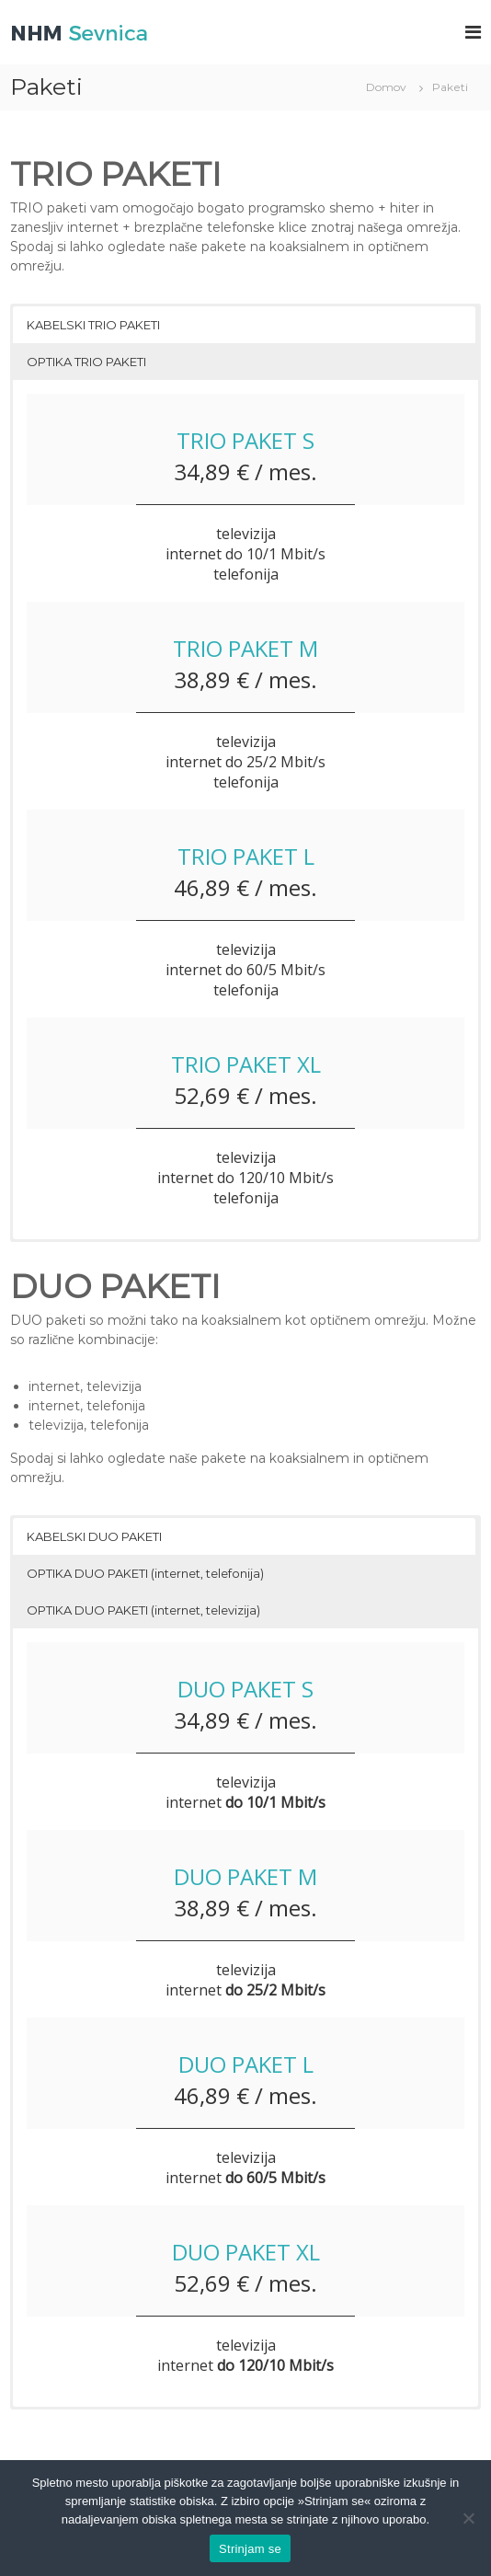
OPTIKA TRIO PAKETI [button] (86, 361)
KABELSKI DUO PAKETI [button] (94, 1536)
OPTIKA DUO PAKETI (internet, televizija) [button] (143, 1610)
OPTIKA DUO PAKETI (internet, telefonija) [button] (145, 1573)
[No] (468, 2518)
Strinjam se (250, 2549)
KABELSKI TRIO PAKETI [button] (93, 324)
